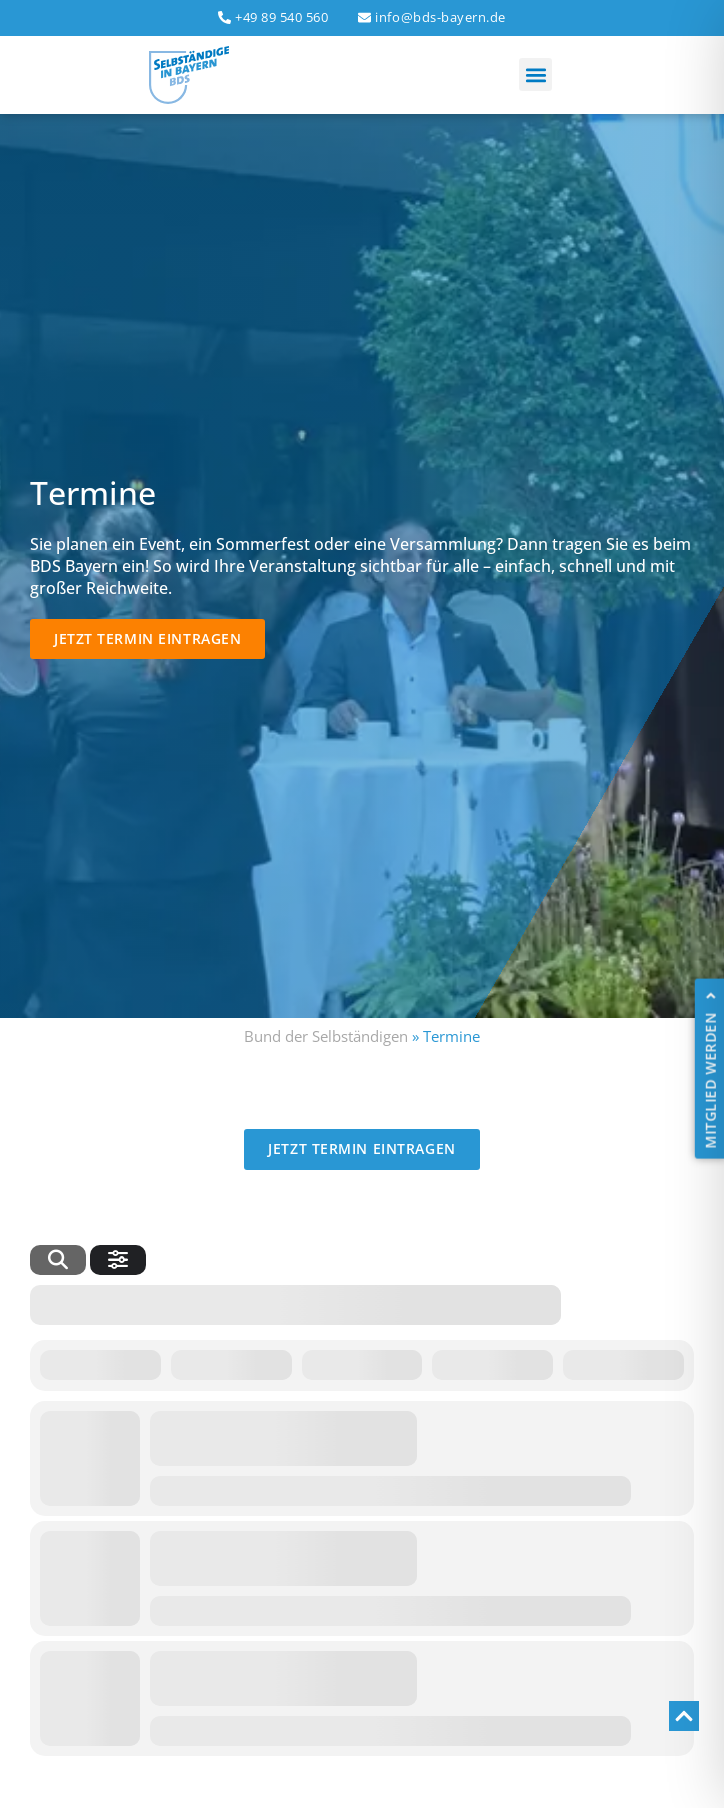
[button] (535, 74)
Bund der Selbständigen (326, 1036)
